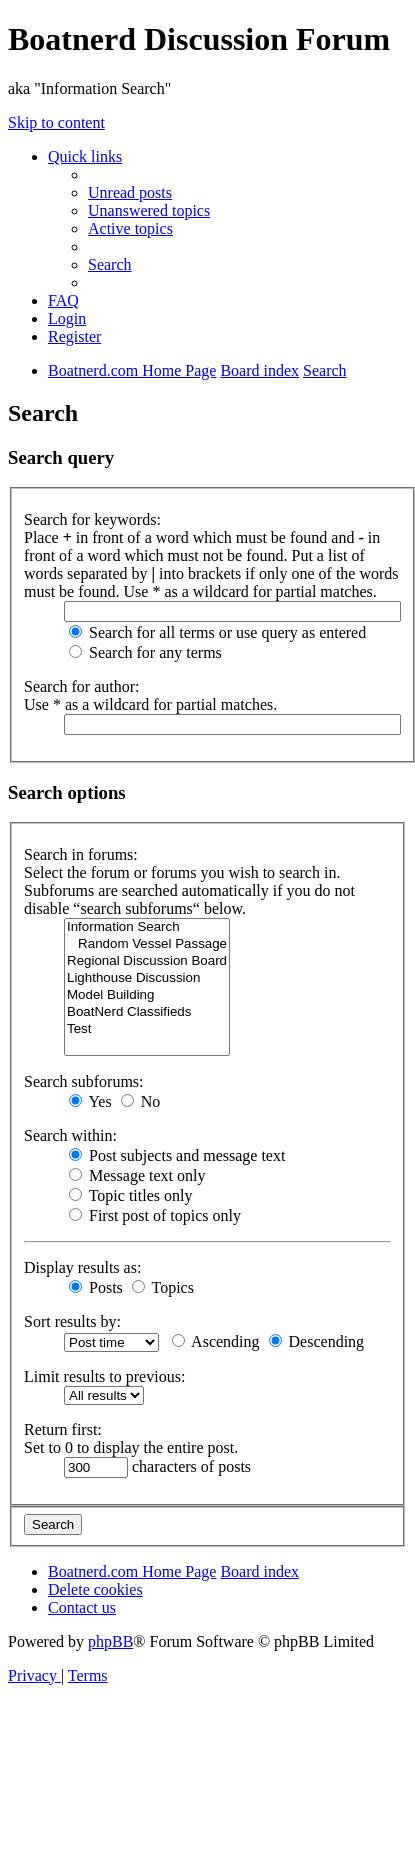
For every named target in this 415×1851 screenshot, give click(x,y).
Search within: (70, 1135)
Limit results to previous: (104, 1376)
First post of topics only (155, 1215)
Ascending (216, 1341)
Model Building (147, 995)
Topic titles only (130, 1195)
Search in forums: (81, 854)
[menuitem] (130, 192)
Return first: (63, 1429)
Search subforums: (84, 1081)
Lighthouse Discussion (147, 978)
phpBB (110, 1641)
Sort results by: (72, 1321)
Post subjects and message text (177, 1155)
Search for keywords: (92, 519)
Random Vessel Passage (147, 944)
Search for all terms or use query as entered (217, 632)
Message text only (137, 1175)
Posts (96, 1287)
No (141, 1101)
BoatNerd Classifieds (147, 1012)
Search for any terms (145, 652)
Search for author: (82, 686)
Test (147, 1029)
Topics (163, 1287)
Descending (317, 1341)
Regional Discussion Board (147, 961)
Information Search (147, 927)
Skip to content (56, 122)
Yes (90, 1101)
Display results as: (82, 1267)
